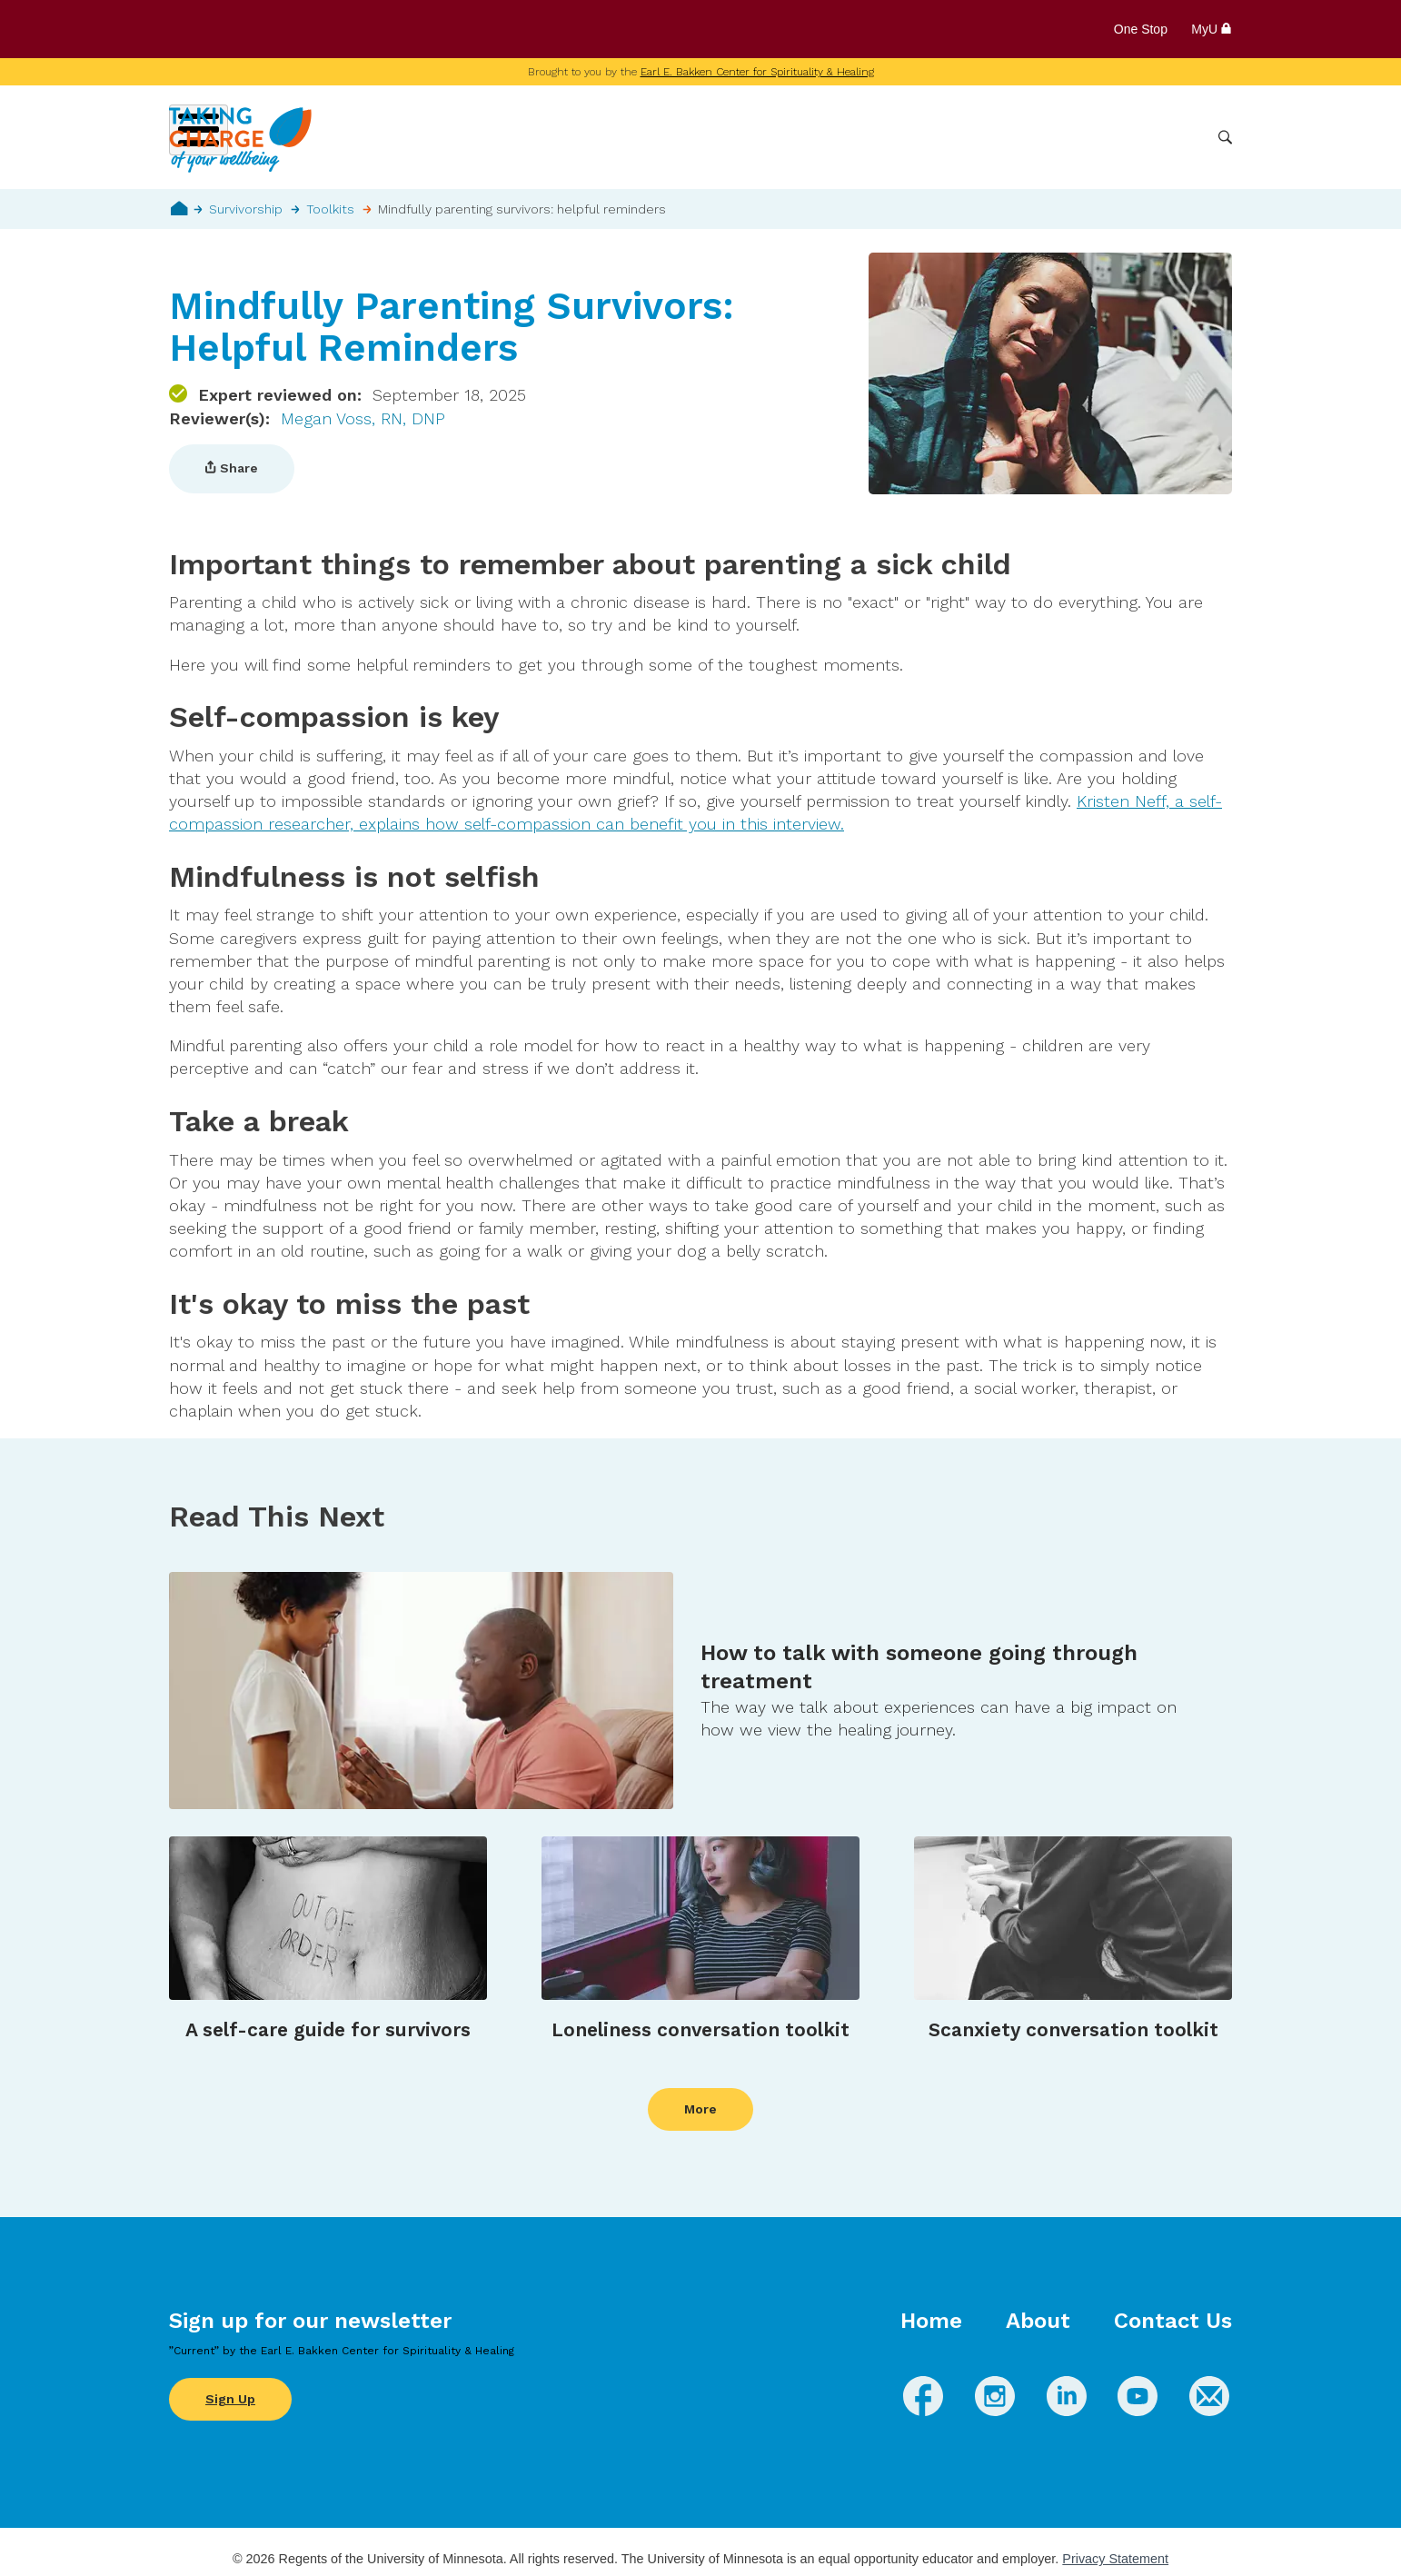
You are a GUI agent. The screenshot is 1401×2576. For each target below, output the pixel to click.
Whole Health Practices (973, 137)
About (1038, 2320)
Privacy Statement (1115, 2558)
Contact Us (1173, 2320)
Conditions (841, 137)
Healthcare (1106, 137)
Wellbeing (751, 137)
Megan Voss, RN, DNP (363, 418)
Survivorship (246, 209)
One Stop (1141, 29)
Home (179, 208)
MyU (1211, 29)
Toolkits (330, 209)
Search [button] (1225, 137)
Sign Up (230, 2399)
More (1180, 137)
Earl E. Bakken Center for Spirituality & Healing (757, 71)
